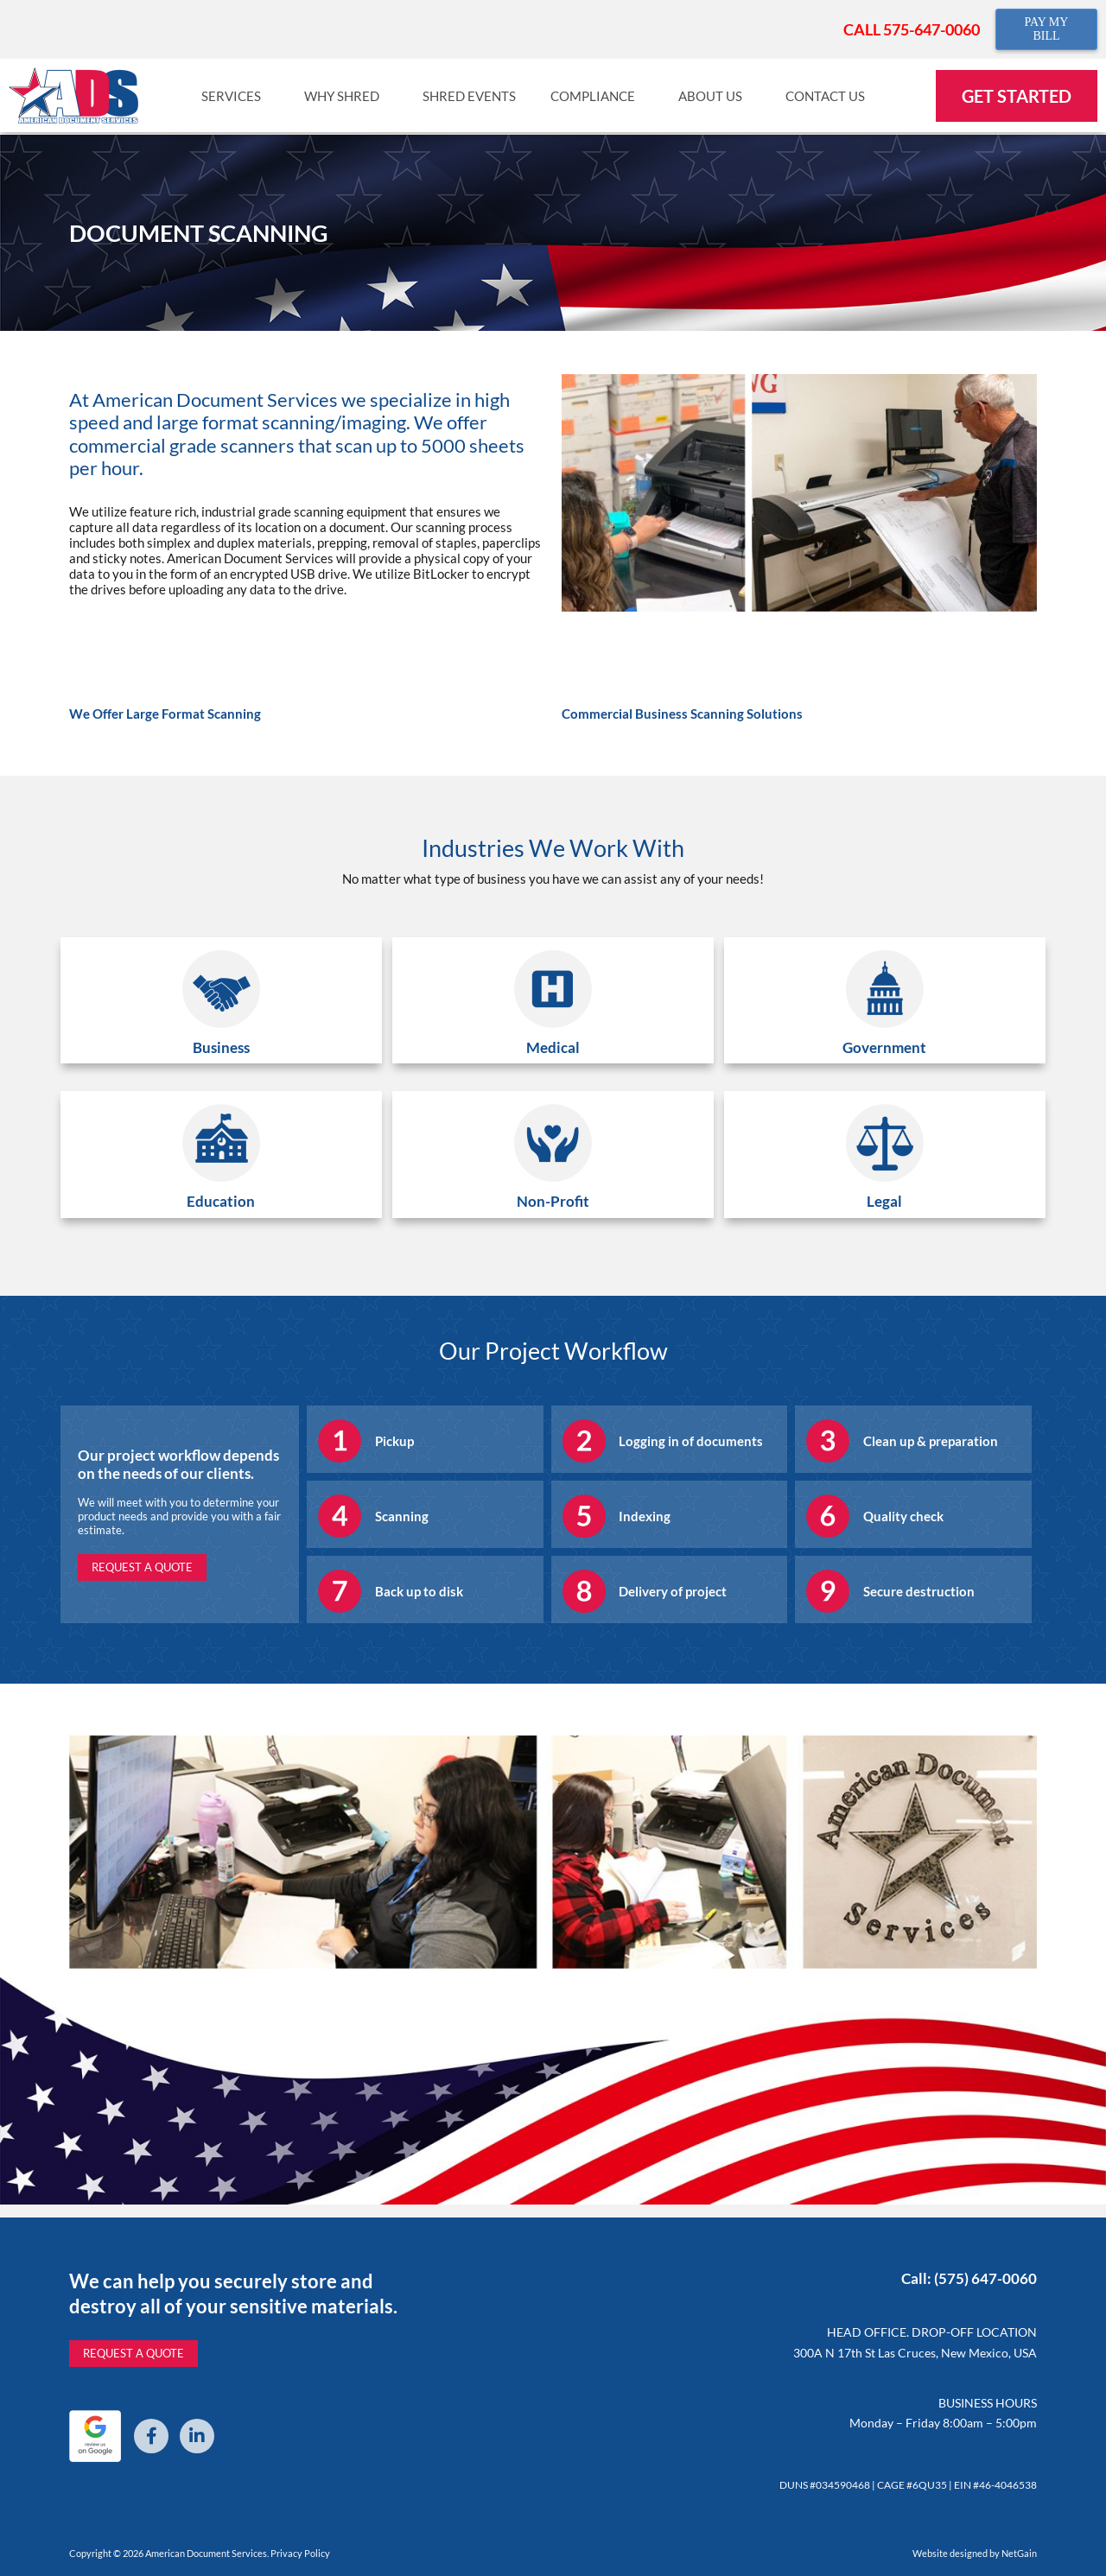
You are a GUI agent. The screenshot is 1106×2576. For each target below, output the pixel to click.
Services (235, 96)
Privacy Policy (300, 2553)
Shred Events (469, 96)
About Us (714, 96)
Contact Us (829, 96)
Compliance (597, 96)
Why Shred (346, 96)
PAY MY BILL (1046, 29)
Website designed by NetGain (974, 2553)
